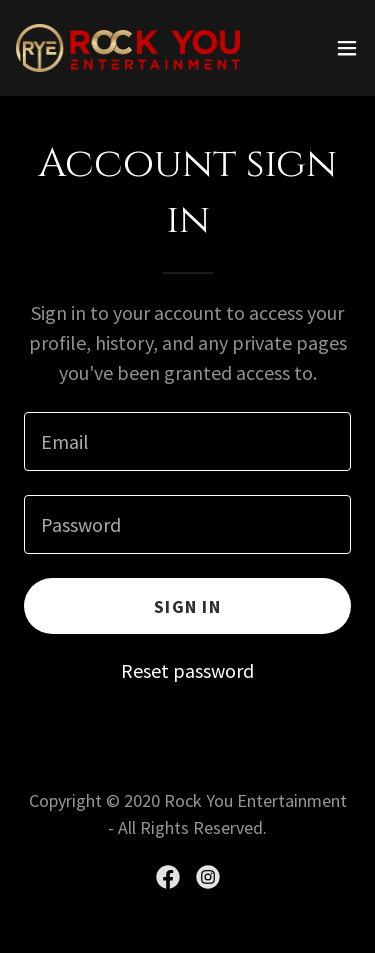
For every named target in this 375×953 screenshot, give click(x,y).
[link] (128, 48)
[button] (347, 48)
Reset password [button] (187, 670)
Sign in (187, 606)
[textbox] (187, 441)
